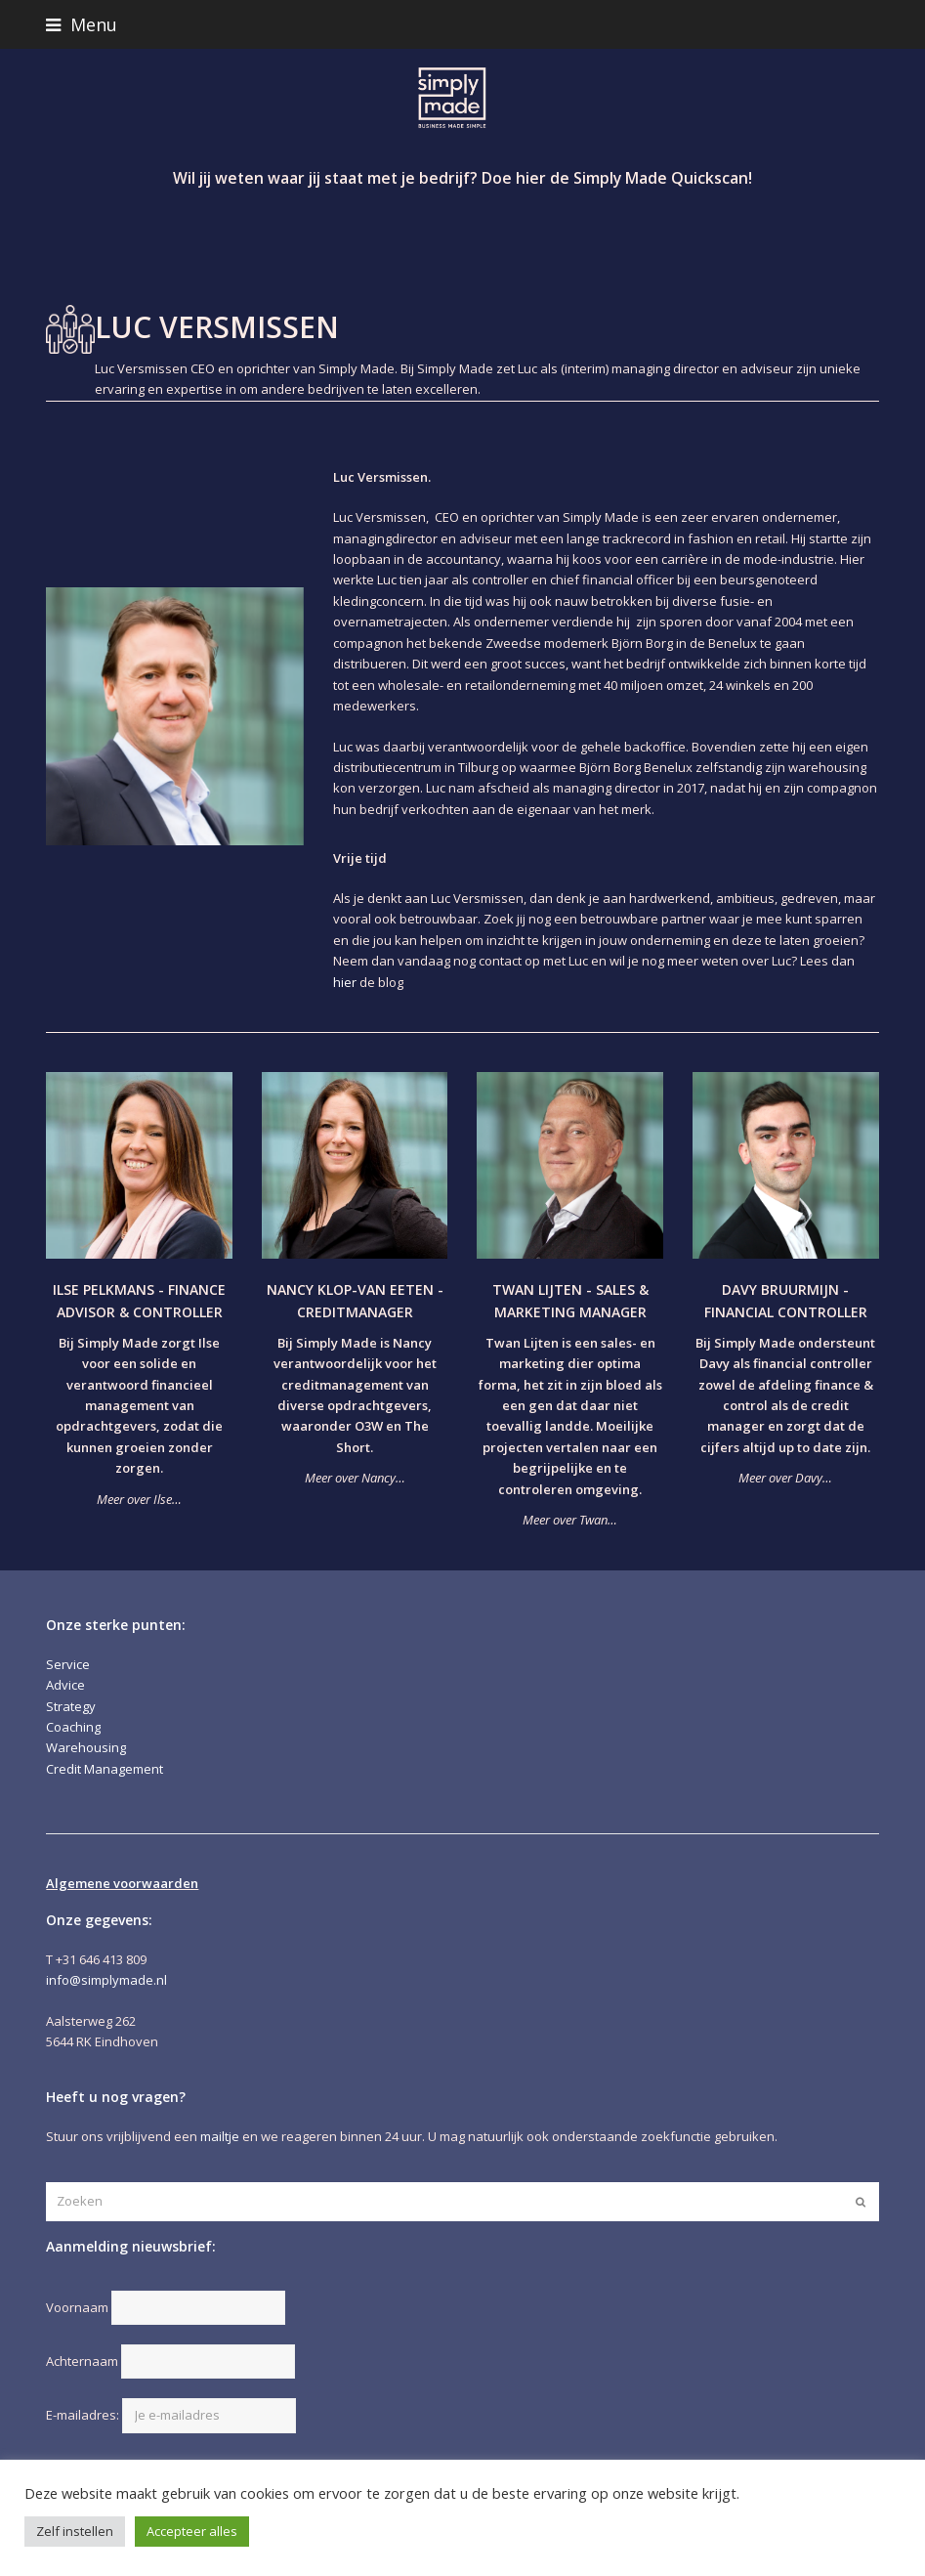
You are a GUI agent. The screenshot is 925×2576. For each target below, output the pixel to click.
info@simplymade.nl (106, 1980)
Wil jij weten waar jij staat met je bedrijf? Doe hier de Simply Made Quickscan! (462, 178)
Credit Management (104, 1769)
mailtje (219, 2136)
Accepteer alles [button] (192, 2531)
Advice (65, 1685)
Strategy (71, 1706)
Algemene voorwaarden (122, 1883)
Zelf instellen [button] (74, 2531)
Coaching (73, 1727)
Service (68, 1664)
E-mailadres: (171, 2415)
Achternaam (82, 2361)
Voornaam (77, 2307)
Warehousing (86, 1747)
